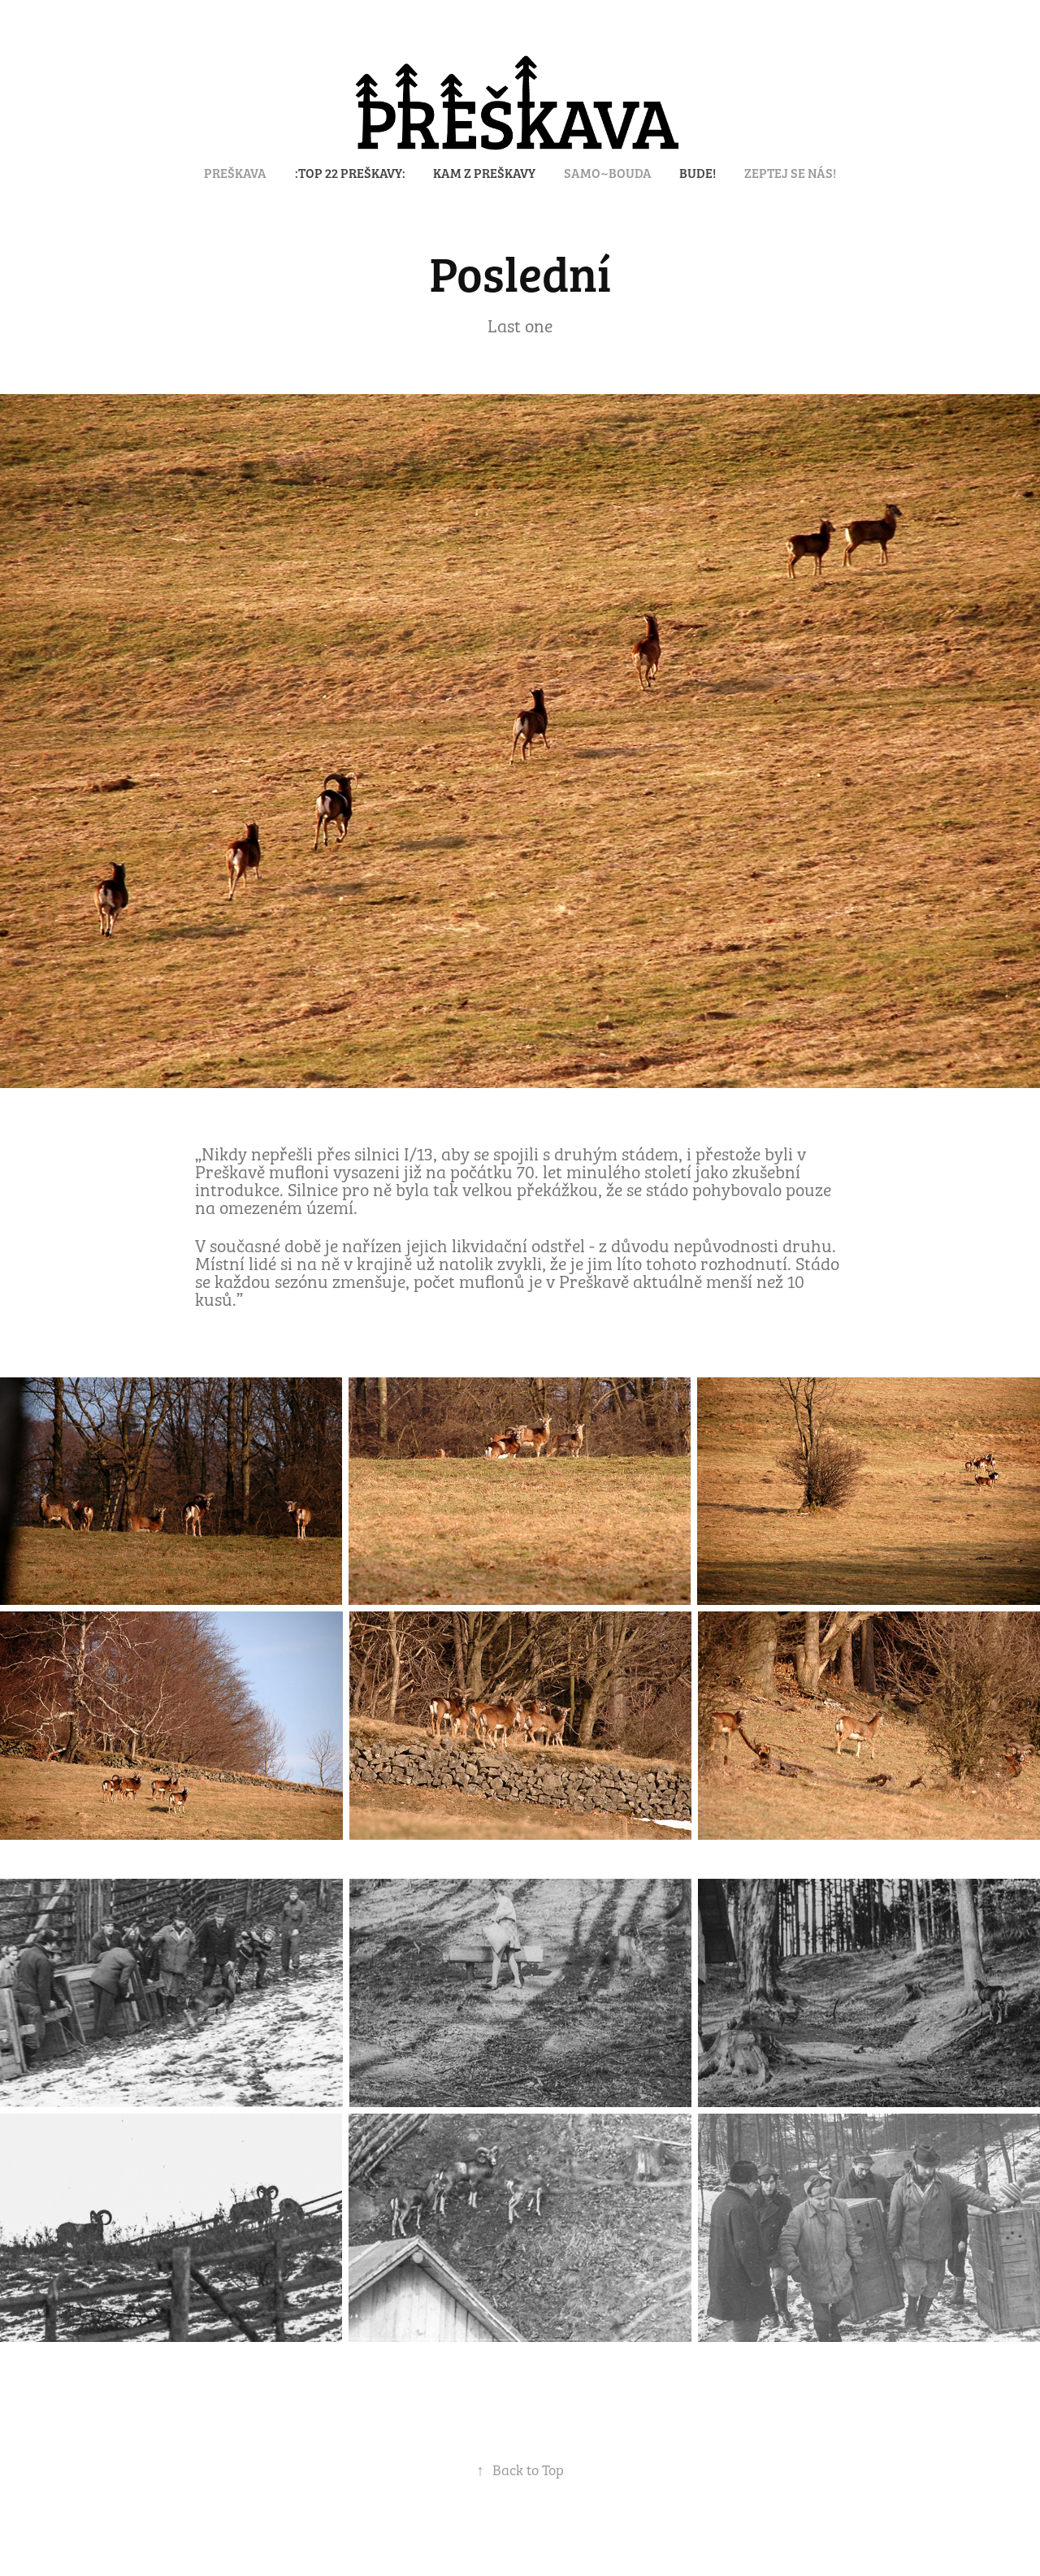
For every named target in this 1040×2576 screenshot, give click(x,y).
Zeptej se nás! (790, 173)
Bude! (697, 173)
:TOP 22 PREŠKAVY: (350, 173)
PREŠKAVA (235, 173)
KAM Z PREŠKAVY (484, 173)
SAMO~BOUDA (608, 173)
